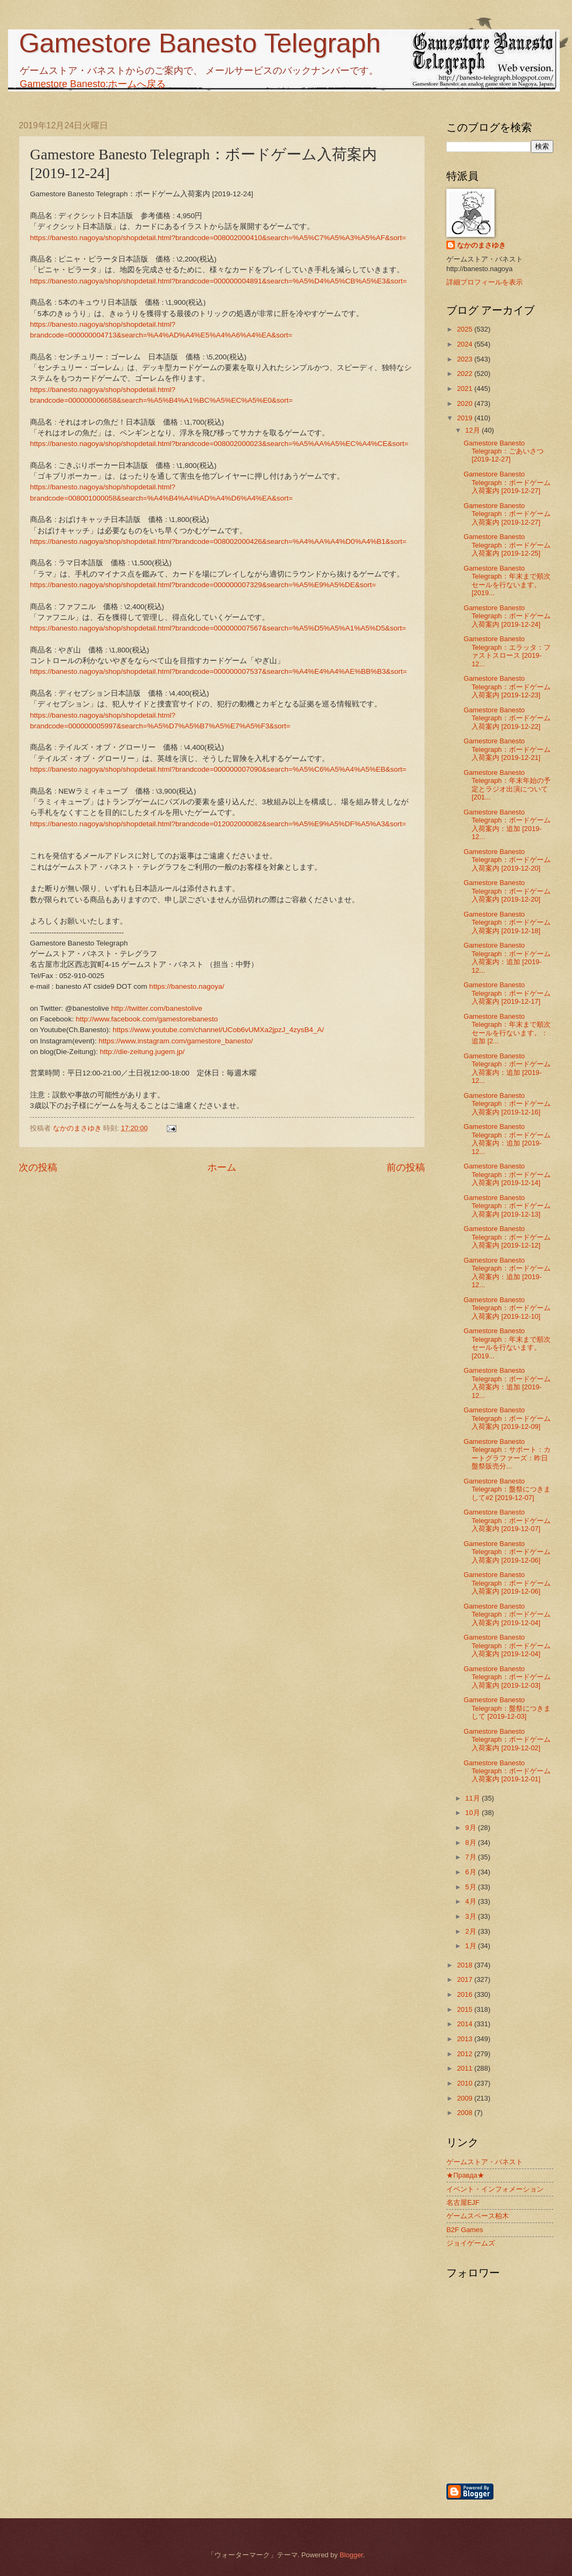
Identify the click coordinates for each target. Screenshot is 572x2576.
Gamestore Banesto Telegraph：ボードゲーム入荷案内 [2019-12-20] (507, 860)
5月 (471, 1887)
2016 (465, 1994)
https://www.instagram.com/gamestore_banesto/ (175, 1041)
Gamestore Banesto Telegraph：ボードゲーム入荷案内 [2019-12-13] (507, 1206)
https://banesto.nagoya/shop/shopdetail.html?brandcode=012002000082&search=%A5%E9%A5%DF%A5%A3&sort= (218, 824)
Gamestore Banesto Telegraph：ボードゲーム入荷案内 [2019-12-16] (507, 1103)
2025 (465, 329)
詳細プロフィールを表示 (484, 282)
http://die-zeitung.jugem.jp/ (142, 1052)
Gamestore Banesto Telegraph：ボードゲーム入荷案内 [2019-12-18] (507, 922)
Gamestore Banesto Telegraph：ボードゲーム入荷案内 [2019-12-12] (507, 1237)
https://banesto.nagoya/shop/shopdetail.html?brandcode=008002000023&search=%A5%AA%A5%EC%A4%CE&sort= (219, 444)
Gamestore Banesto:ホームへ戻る (93, 84)
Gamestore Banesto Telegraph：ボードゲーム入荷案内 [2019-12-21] (507, 749)
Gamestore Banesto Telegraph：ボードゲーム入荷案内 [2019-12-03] (507, 1677)
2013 (465, 2039)
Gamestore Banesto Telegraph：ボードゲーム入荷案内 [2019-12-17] (507, 993)
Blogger (351, 2555)
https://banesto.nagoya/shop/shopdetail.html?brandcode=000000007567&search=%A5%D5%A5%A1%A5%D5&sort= (218, 628)
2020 (465, 403)
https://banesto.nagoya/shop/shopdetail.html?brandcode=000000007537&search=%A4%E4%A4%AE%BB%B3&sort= (218, 671)
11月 (473, 1798)
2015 (465, 2009)
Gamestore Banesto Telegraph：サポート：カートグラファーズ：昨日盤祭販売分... (507, 1453)
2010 (465, 2083)
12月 (473, 430)
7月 (471, 1857)
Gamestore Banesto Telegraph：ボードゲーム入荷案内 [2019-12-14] (507, 1174)
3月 (471, 1916)
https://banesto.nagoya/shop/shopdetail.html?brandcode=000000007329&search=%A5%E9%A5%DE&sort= (203, 585)
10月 (473, 1813)
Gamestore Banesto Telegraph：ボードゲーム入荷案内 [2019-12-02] (507, 1739)
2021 (465, 389)
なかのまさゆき (481, 245)
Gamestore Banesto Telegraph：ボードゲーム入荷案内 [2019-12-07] (507, 1520)
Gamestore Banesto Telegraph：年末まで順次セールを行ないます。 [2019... (507, 580)
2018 (465, 1965)
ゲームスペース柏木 (477, 2216)
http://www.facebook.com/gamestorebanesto (147, 1019)
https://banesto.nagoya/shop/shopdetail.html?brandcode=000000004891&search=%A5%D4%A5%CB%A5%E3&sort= (218, 281)
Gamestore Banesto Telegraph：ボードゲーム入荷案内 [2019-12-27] (507, 482)
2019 (465, 418)
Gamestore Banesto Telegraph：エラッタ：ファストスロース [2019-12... (507, 651)
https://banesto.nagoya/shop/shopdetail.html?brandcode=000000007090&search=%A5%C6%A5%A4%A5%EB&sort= (218, 769)
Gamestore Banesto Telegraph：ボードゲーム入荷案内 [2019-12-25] (507, 545)
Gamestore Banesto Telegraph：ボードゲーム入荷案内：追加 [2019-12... (507, 824)
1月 (471, 1946)
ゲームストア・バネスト (484, 2162)
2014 (465, 2024)
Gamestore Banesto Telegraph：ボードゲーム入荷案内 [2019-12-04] (507, 1614)
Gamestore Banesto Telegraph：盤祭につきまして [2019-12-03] (507, 1708)
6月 (471, 1872)
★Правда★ (465, 2175)
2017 (465, 1979)
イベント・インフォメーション (495, 2189)
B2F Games (464, 2230)
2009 (465, 2098)
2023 (465, 359)
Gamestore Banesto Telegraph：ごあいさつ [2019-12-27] (503, 451)
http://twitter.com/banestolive (157, 1008)
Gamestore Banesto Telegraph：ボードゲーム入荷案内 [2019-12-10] (507, 1308)
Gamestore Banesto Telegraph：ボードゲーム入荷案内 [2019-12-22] (507, 718)
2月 (471, 1931)
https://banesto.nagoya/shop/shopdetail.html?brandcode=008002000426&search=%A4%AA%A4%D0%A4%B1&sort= (218, 541)
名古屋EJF (463, 2202)
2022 (465, 374)
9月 (471, 1828)
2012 (465, 2054)
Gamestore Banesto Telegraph (200, 43)
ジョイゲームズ (470, 2243)
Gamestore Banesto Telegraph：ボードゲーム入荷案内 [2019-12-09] (507, 1418)
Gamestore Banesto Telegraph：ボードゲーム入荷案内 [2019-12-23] (507, 686)
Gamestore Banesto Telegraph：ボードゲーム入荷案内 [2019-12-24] (507, 616)
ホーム (221, 1167)
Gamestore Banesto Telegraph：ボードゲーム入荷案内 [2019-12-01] (507, 1771)
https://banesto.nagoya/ (187, 986)
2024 (465, 344)
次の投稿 (38, 1167)
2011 (465, 2068)
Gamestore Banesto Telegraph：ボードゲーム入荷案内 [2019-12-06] (507, 1552)
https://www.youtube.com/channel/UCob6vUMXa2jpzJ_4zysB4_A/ (218, 1030)
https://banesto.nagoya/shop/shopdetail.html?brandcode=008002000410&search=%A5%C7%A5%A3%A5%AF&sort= (218, 238)
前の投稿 (406, 1167)
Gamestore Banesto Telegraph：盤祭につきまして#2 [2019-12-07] (507, 1489)
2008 (465, 2113)
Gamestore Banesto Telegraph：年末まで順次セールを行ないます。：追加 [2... (507, 1028)
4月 (471, 1901)
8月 (471, 1843)
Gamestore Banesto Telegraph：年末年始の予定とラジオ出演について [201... (507, 784)
